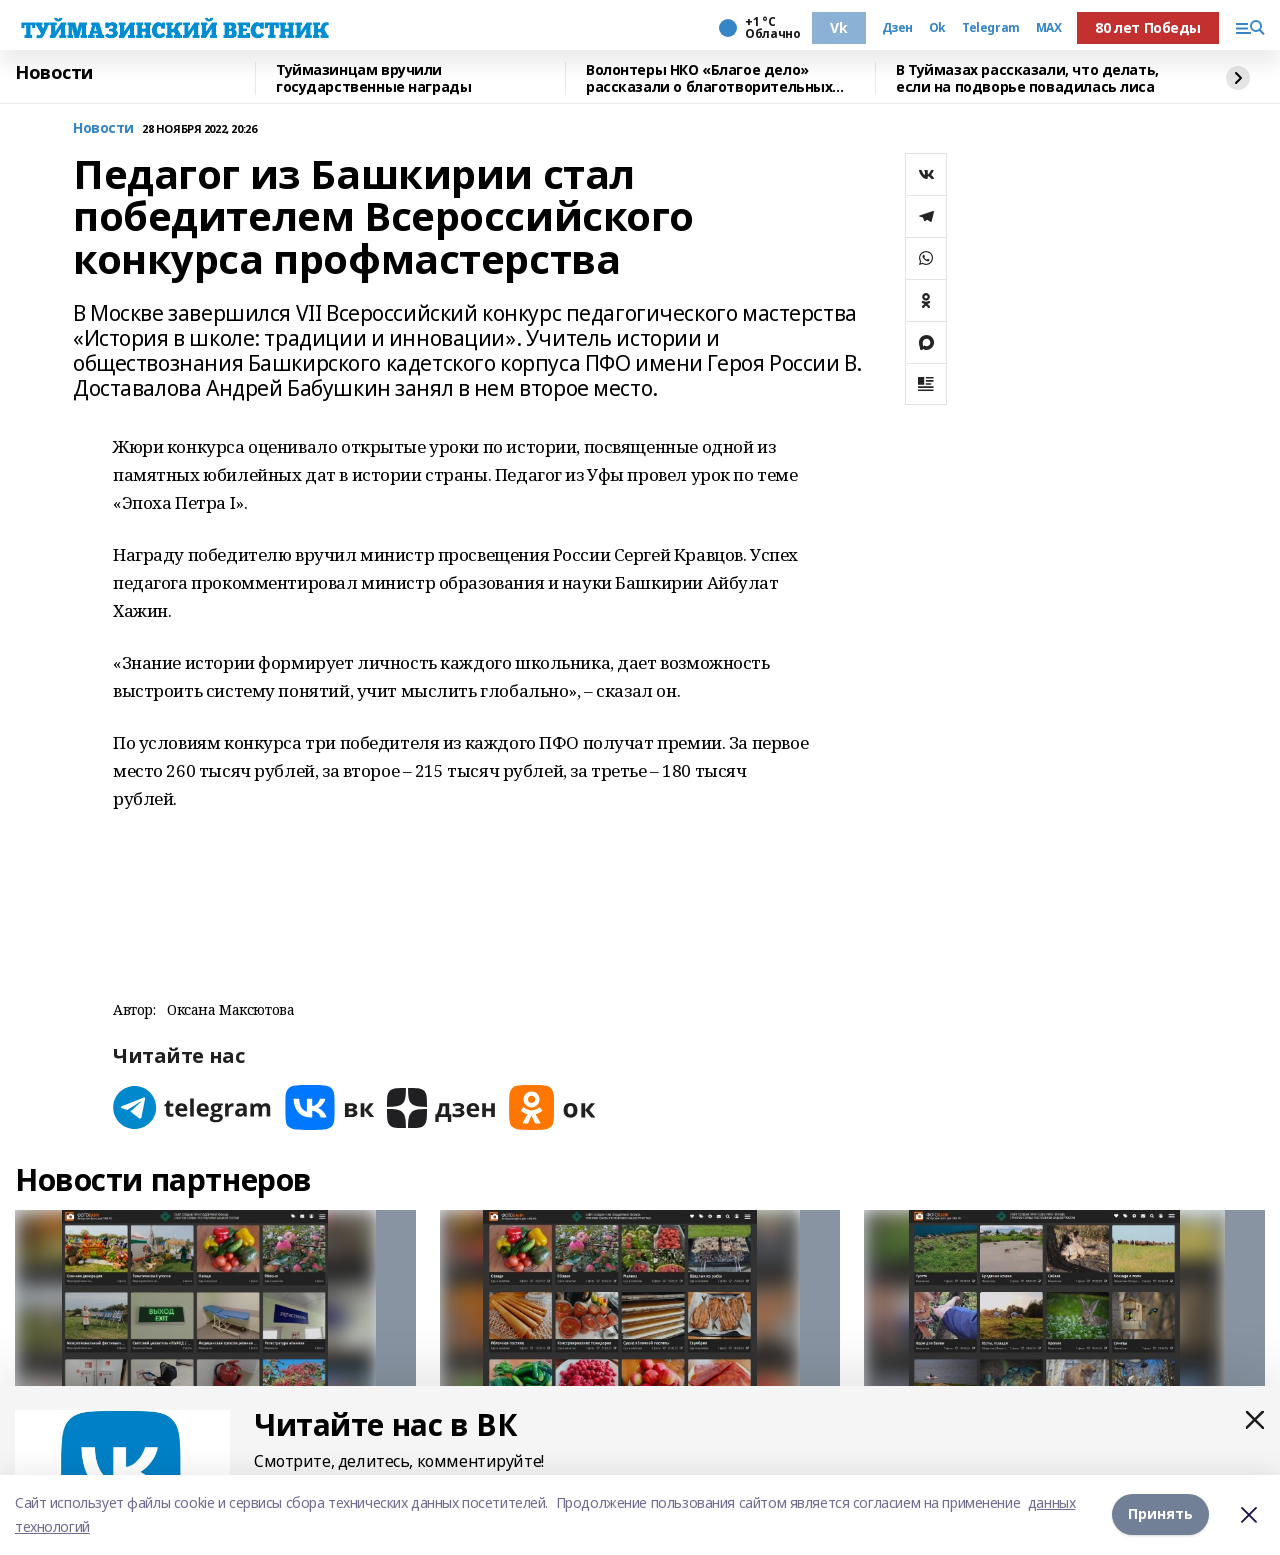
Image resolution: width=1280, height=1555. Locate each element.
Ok (937, 28)
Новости (54, 73)
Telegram (991, 28)
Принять (1160, 1514)
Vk (838, 27)
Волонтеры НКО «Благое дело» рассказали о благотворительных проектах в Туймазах (709, 78)
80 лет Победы (1148, 27)
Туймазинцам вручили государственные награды (373, 78)
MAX (1049, 28)
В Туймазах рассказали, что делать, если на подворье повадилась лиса (1027, 78)
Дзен (897, 28)
